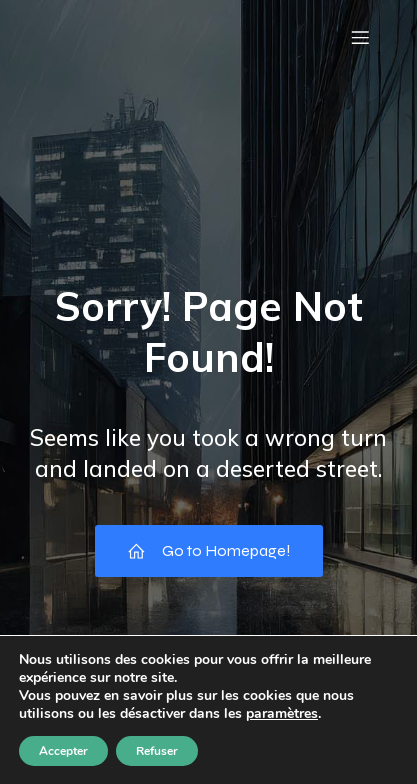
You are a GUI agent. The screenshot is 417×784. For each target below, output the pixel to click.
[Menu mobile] (360, 37)
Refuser (157, 751)
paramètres (282, 714)
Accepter (63, 751)
